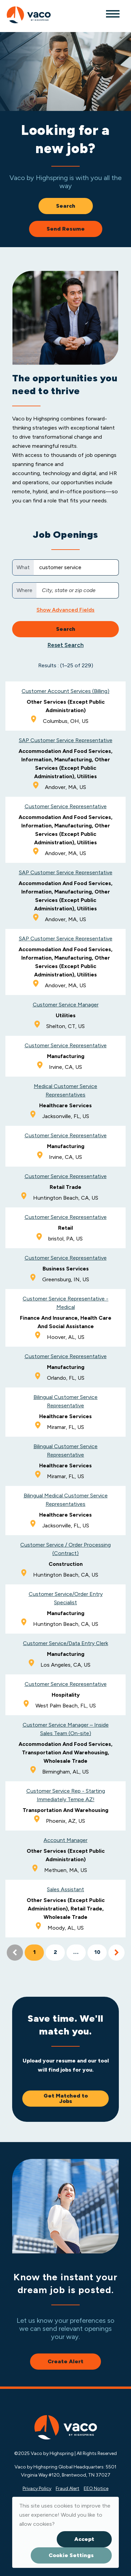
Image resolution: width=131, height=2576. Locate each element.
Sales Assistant (65, 1889)
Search (65, 206)
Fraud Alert (67, 2488)
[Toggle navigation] (112, 13)
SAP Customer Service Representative (65, 740)
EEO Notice (96, 2488)
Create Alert (65, 2361)
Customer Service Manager (66, 1004)
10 (97, 1952)
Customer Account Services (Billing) (65, 691)
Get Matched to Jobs (66, 2098)
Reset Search (66, 645)
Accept (84, 2539)
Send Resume (66, 229)
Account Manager (65, 1840)
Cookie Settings (71, 2555)
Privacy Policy (37, 2488)
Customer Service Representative (66, 806)
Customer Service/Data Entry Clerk (65, 1643)
